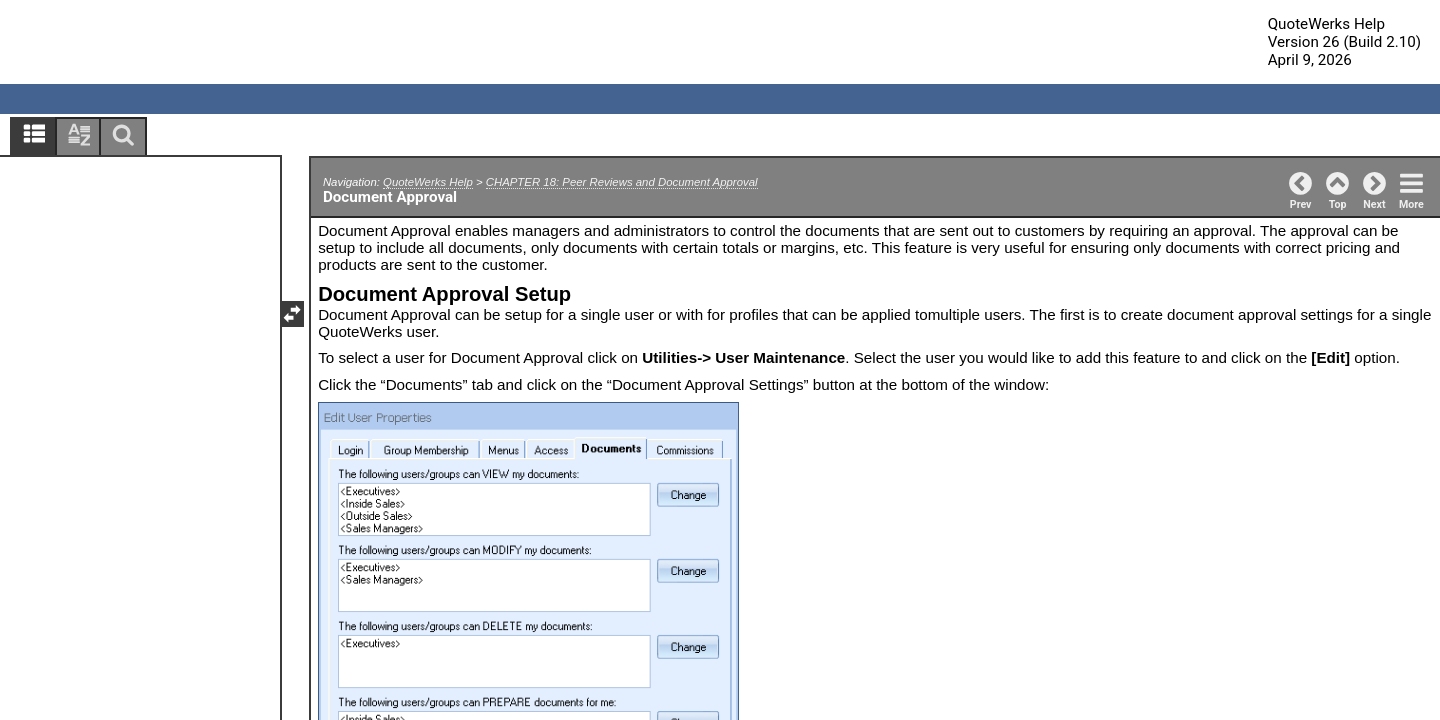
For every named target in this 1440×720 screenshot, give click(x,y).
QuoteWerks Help (428, 182)
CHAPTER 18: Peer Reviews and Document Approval (622, 182)
